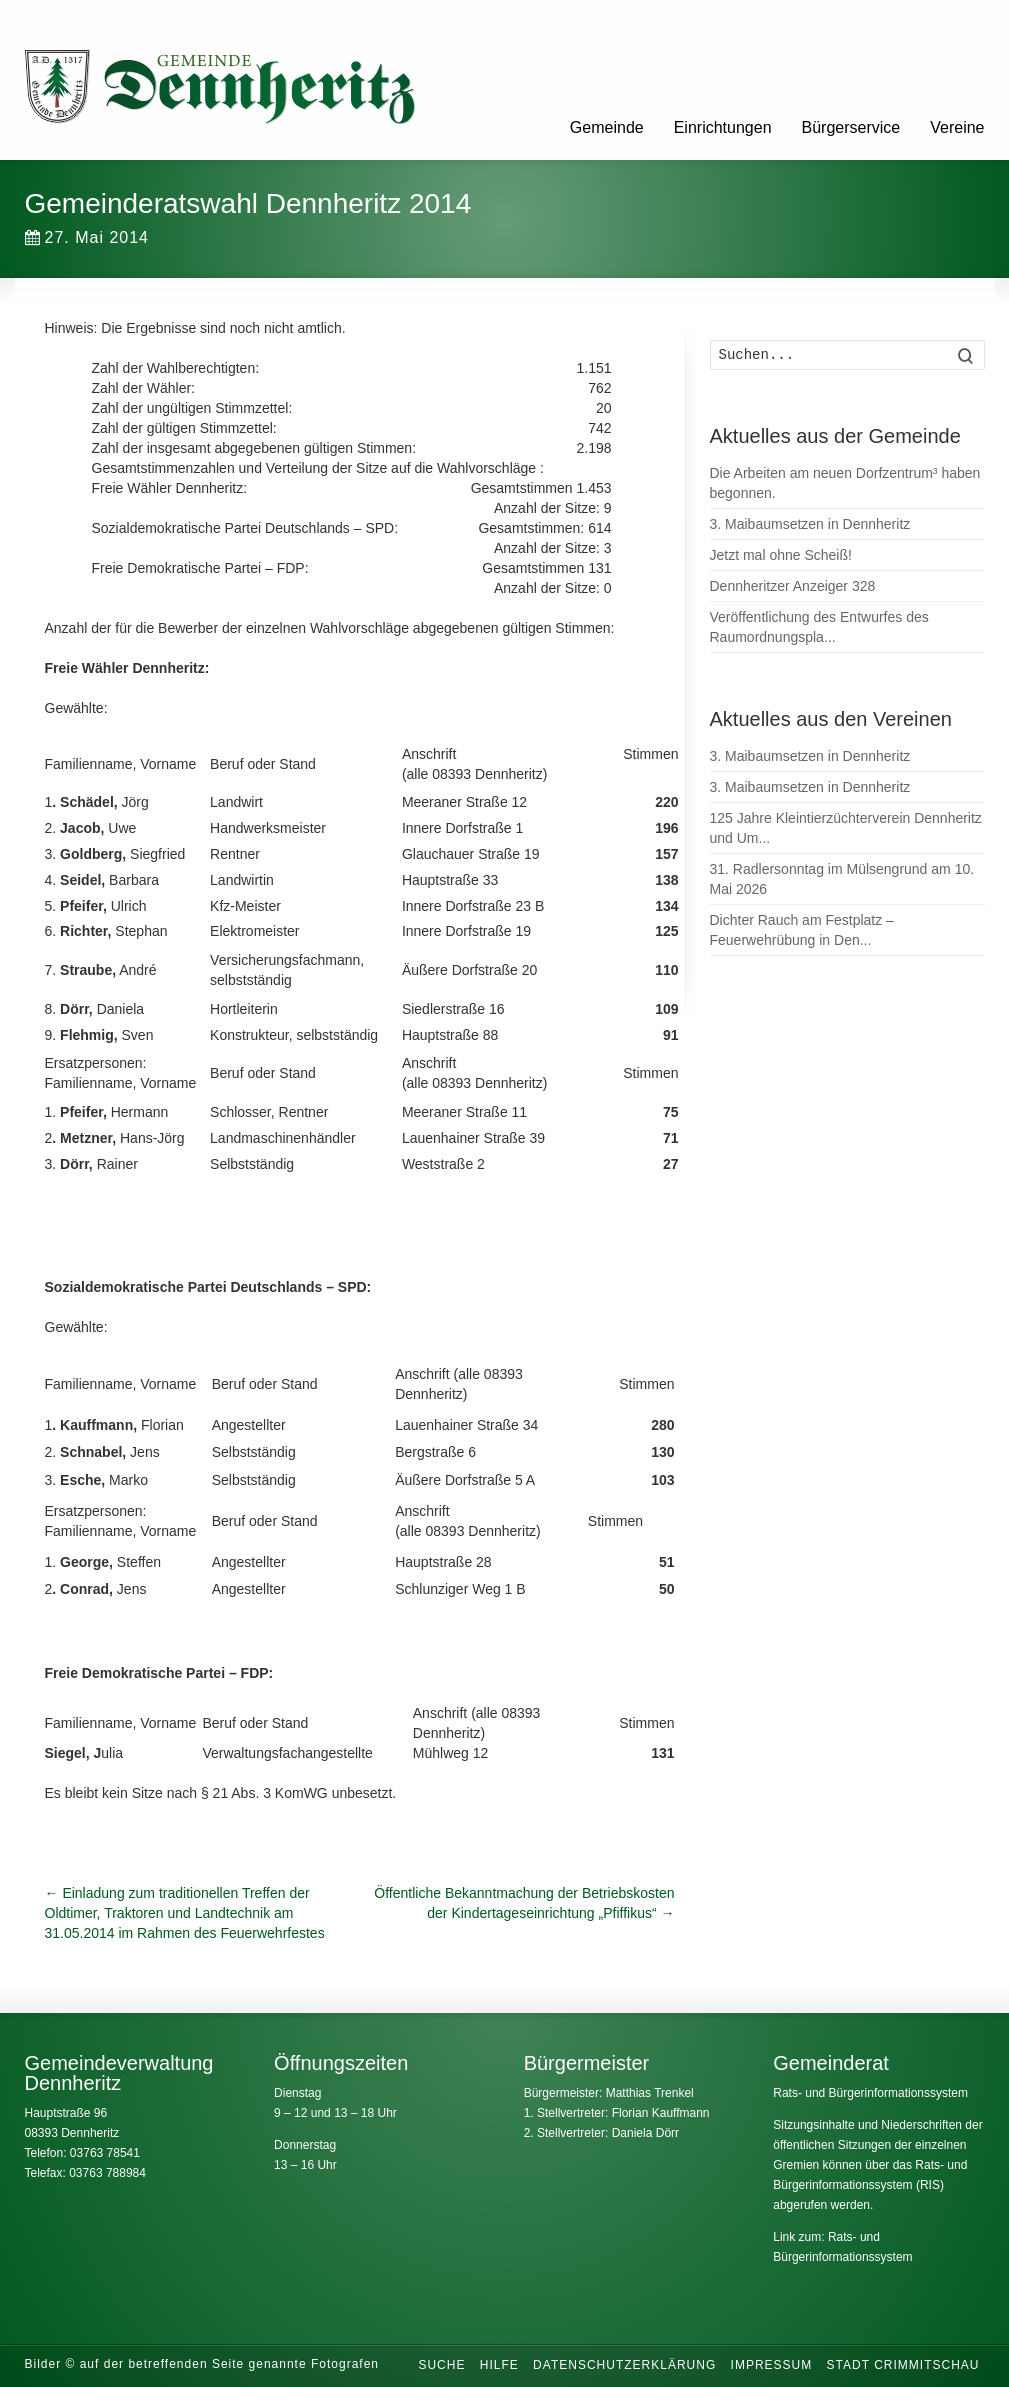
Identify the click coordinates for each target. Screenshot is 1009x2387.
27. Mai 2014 (87, 237)
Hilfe (499, 2365)
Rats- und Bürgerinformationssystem (870, 2093)
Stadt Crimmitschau (903, 2365)
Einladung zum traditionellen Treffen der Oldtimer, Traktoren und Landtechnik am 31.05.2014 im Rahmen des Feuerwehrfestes (185, 1913)
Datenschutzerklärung (624, 2365)
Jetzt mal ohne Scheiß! (781, 555)
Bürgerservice (851, 127)
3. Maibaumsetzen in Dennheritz (810, 524)
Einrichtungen (723, 127)
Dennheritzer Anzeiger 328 (793, 586)
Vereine (957, 127)
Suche (441, 2365)
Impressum (772, 2365)
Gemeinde (607, 127)
